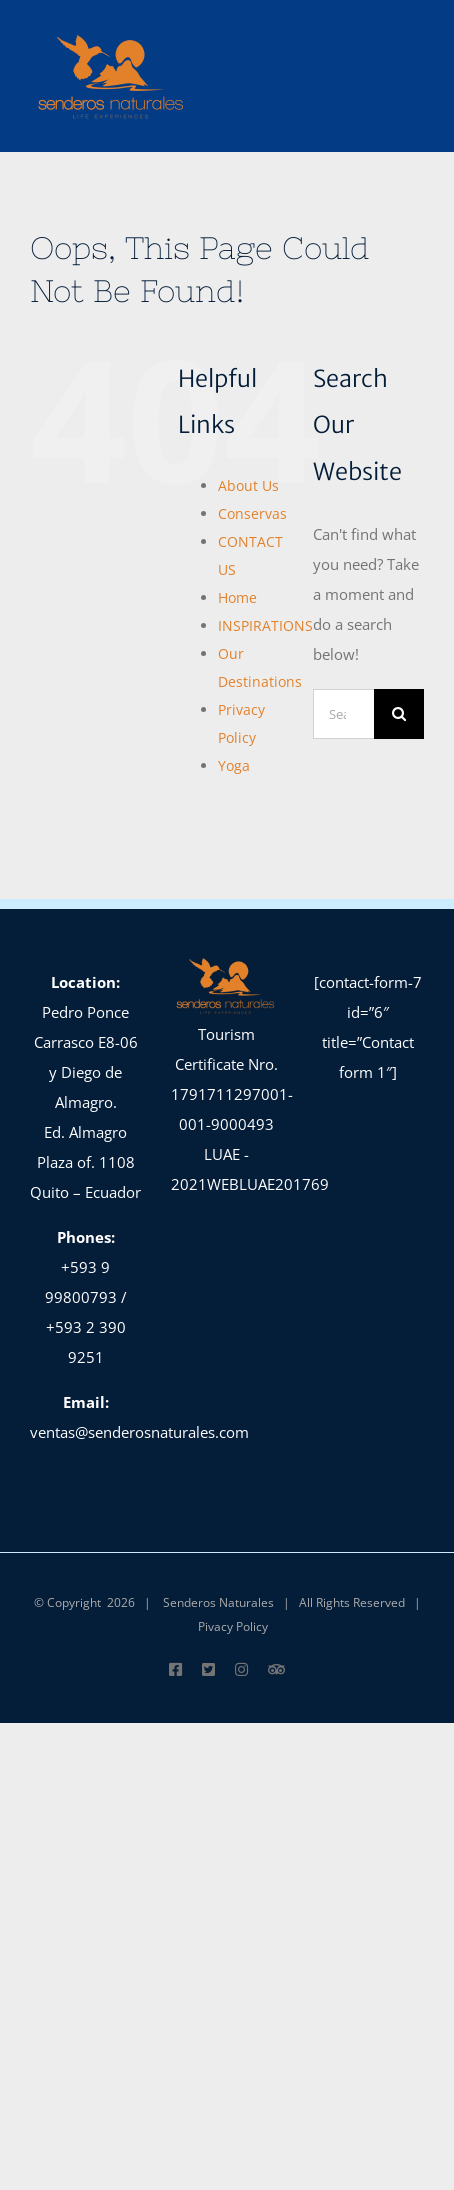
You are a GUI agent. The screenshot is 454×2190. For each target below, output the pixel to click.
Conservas (252, 513)
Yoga (234, 765)
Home (237, 597)
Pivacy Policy (233, 1626)
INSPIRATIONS (265, 625)
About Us (248, 485)
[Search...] (343, 714)
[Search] (399, 714)
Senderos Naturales (218, 1602)
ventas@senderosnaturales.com (139, 1432)
